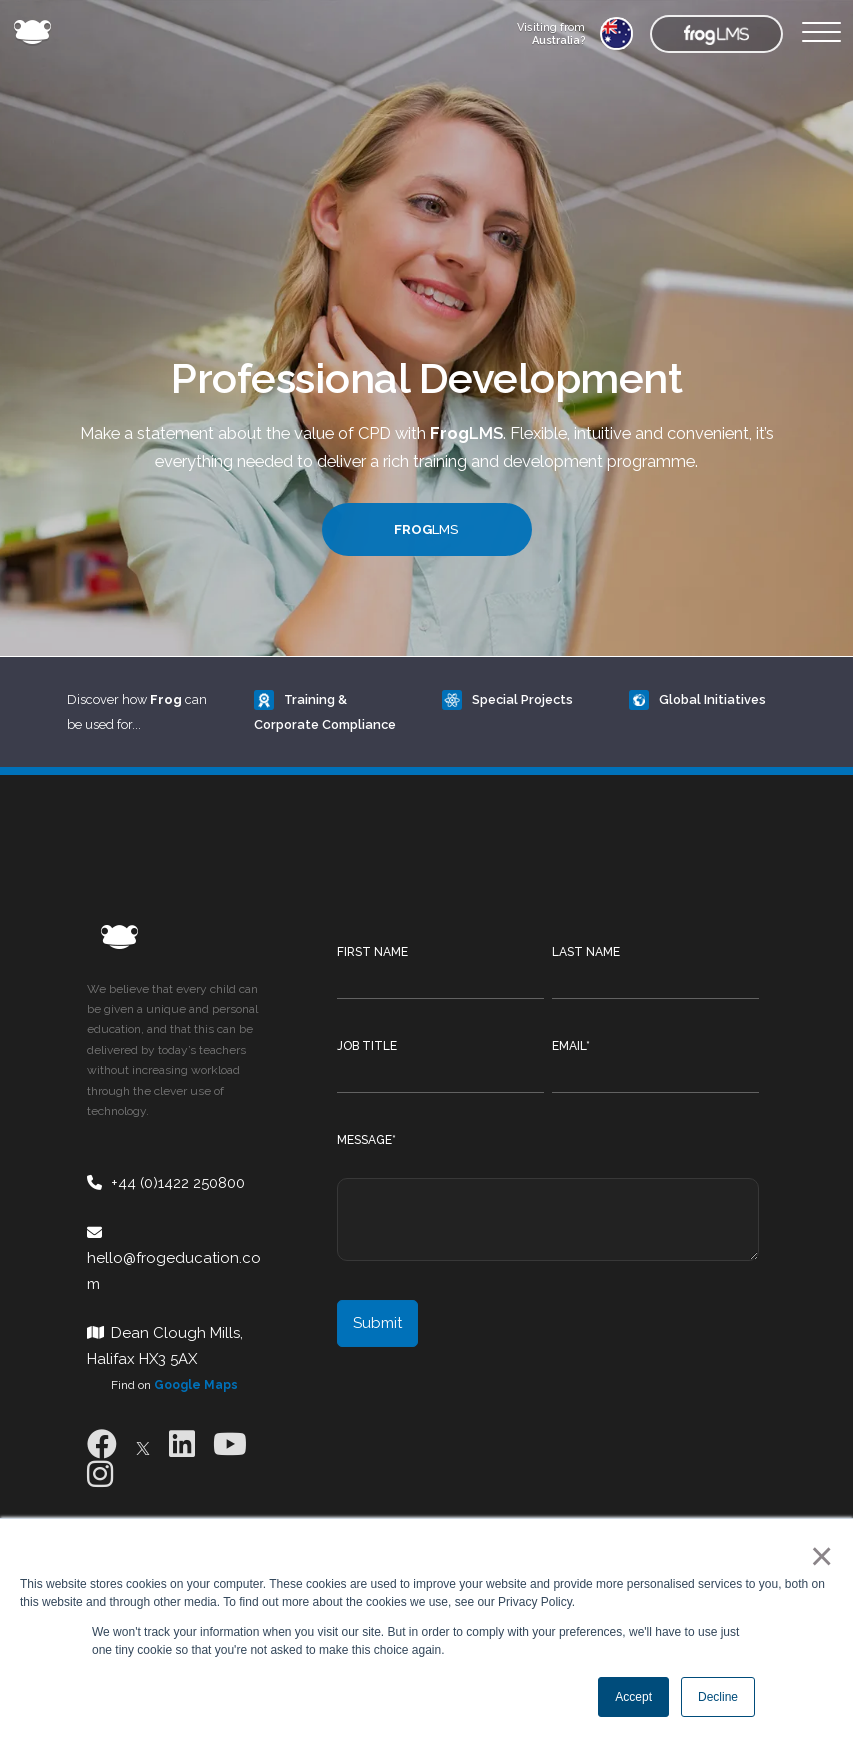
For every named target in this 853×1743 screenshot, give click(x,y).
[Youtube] (230, 1444)
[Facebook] (102, 1444)
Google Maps (196, 1385)
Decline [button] (718, 1697)
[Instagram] (100, 1474)
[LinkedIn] (182, 1444)
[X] (143, 1444)
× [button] (817, 1556)
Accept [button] (633, 1697)
